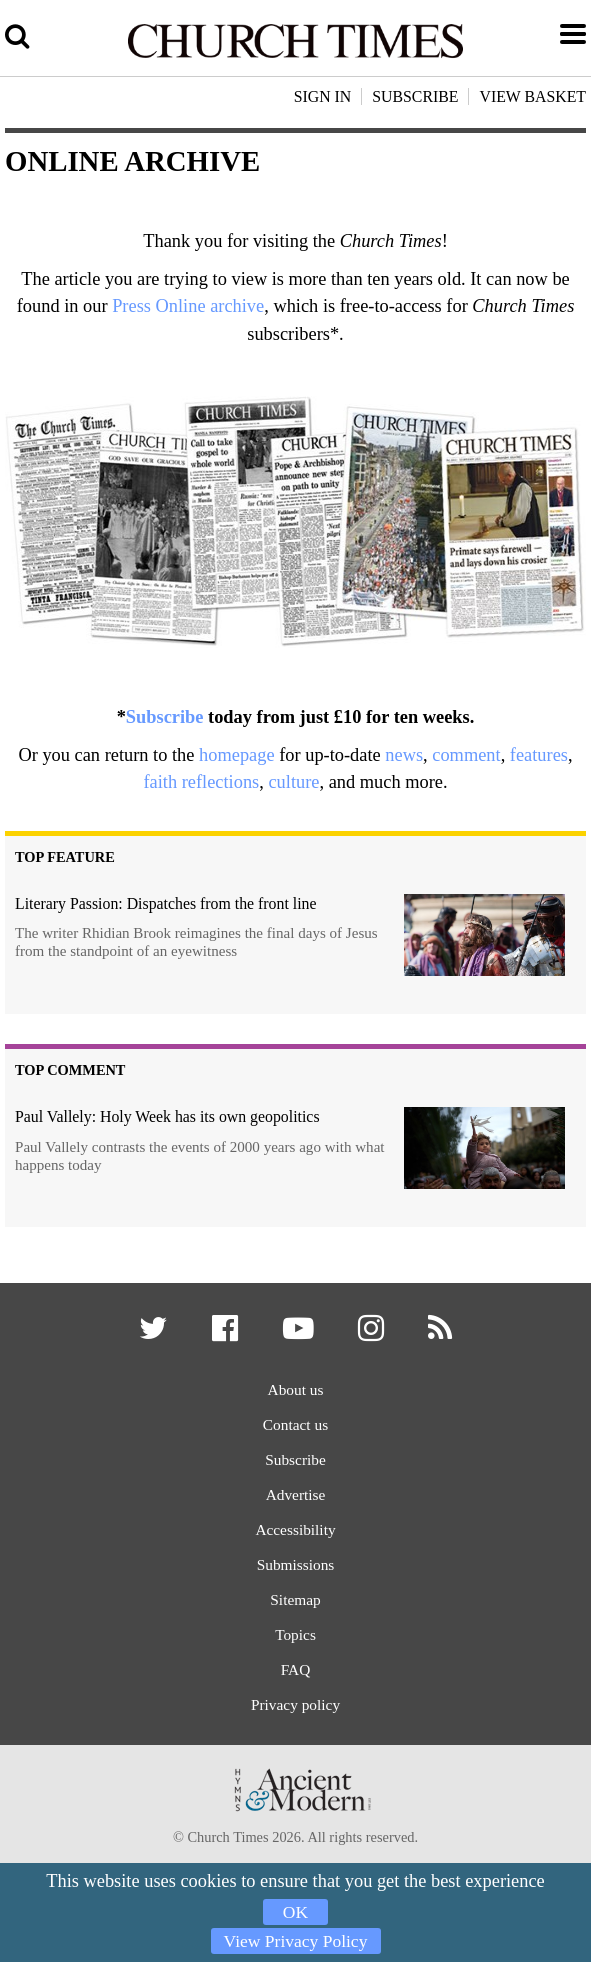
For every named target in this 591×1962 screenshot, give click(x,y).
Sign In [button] (323, 96)
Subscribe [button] (415, 96)
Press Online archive (188, 306)
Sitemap (295, 1618)
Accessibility (295, 1543)
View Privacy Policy (295, 1926)
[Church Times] (295, 55)
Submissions (295, 1580)
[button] (148, 1336)
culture (293, 782)
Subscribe (165, 717)
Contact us (295, 1430)
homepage (237, 755)
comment (466, 755)
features (539, 755)
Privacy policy (295, 1730)
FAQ (295, 1693)
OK (295, 1881)
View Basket (532, 96)
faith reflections (201, 782)
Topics (296, 1655)
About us (295, 1393)
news (404, 755)
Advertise (295, 1505)
